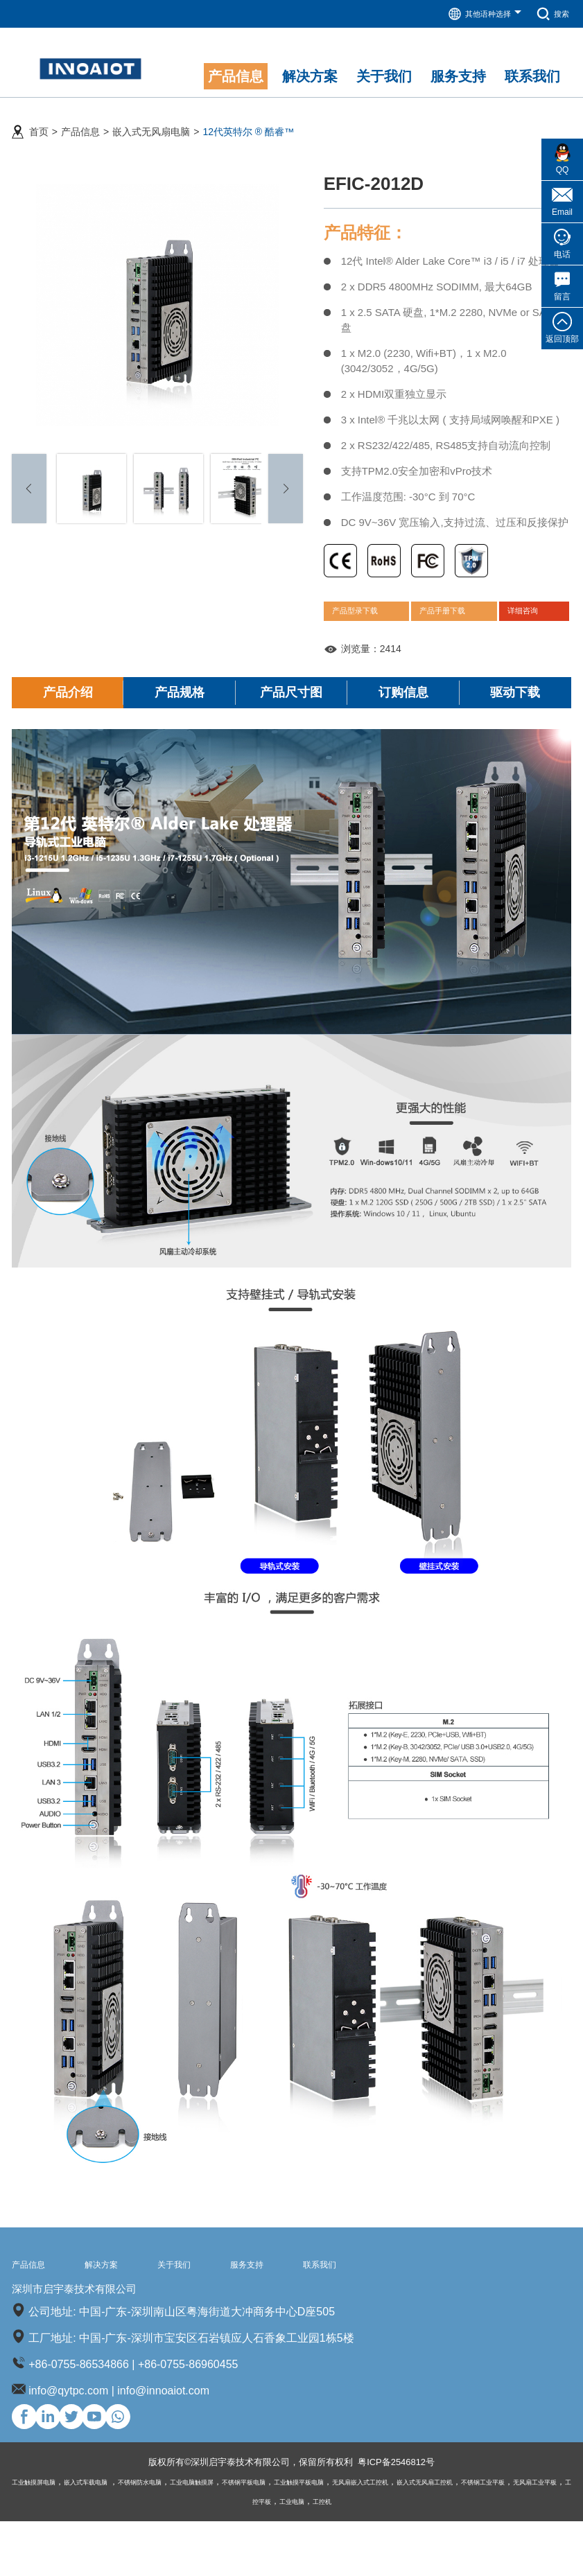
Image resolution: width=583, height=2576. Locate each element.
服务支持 (305, 2300)
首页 (39, 125)
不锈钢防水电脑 (176, 2536)
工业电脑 (371, 2556)
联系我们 (394, 2300)
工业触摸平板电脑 (380, 2536)
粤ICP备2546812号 (404, 2517)
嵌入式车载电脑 (108, 2536)
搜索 (550, 14)
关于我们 (216, 2300)
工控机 (408, 2556)
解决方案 (126, 2300)
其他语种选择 (473, 14)
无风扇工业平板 (275, 2556)
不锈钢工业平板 (209, 2556)
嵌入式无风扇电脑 (151, 125)
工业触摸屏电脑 (41, 2536)
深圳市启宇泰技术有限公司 (111, 2330)
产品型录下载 (365, 626)
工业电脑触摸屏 (243, 2536)
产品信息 (80, 125)
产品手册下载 (454, 626)
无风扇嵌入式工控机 (458, 2536)
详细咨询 (531, 626)
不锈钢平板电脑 (309, 2536)
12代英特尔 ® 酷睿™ (248, 125)
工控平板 (329, 2556)
